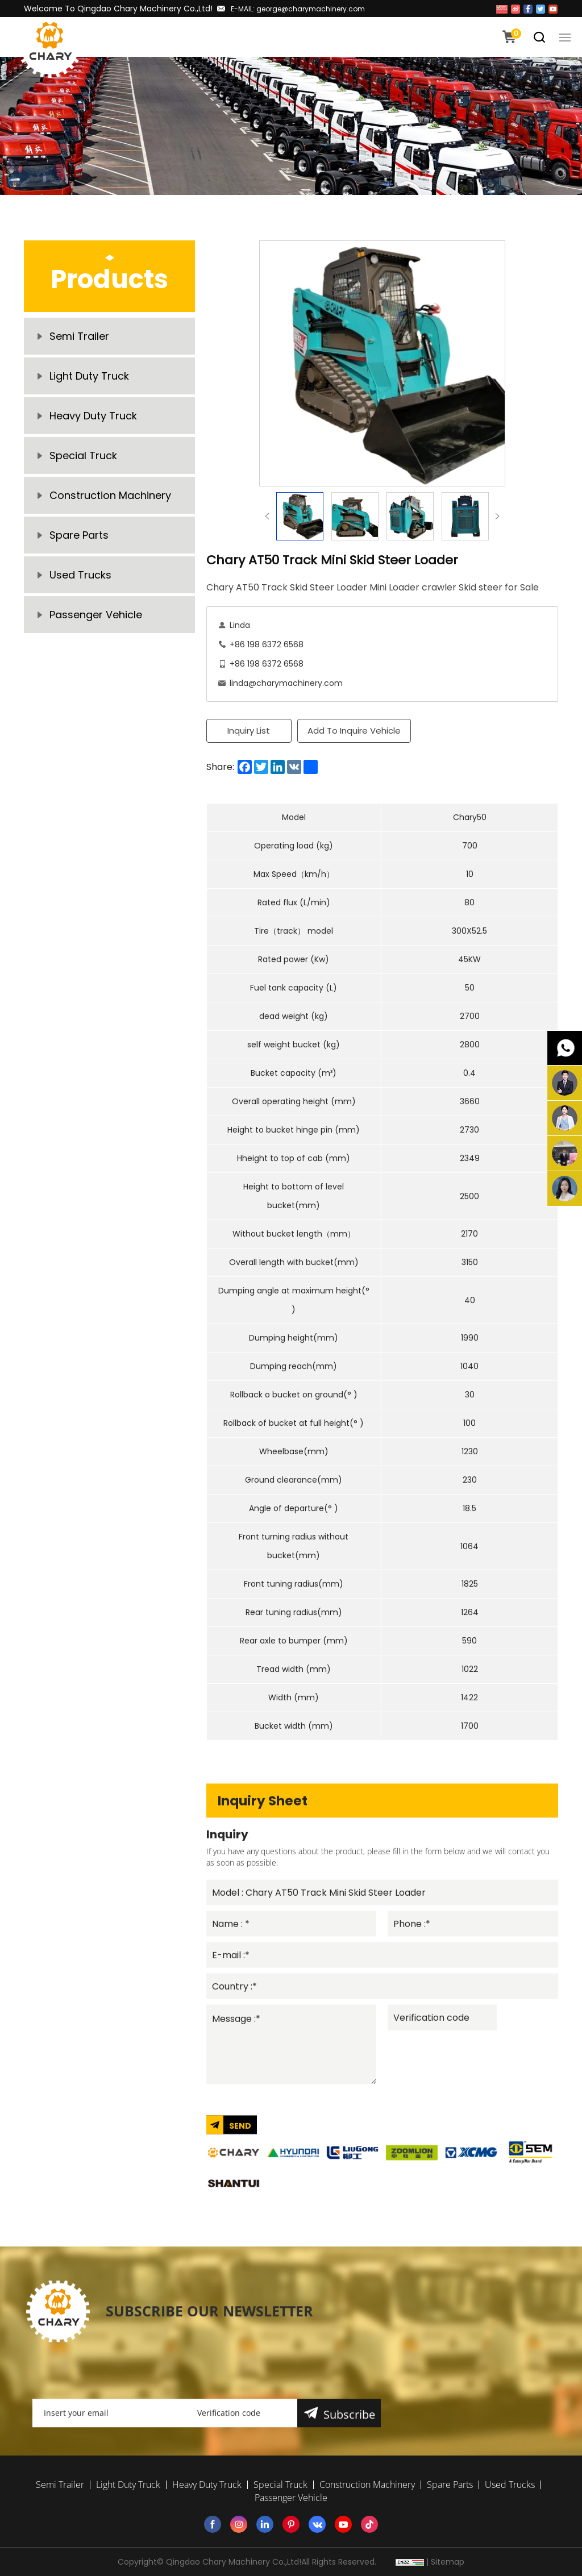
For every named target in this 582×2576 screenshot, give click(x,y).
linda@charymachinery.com (286, 683)
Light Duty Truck (89, 376)
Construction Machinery (110, 495)
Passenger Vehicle (95, 614)
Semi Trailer (79, 336)
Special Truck (83, 455)
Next (497, 516)
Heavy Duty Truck (93, 416)
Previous (267, 516)
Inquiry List (248, 730)
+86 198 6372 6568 (267, 644)
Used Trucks (80, 575)
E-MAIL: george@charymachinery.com (298, 9)
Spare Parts (79, 535)
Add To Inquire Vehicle (354, 730)
